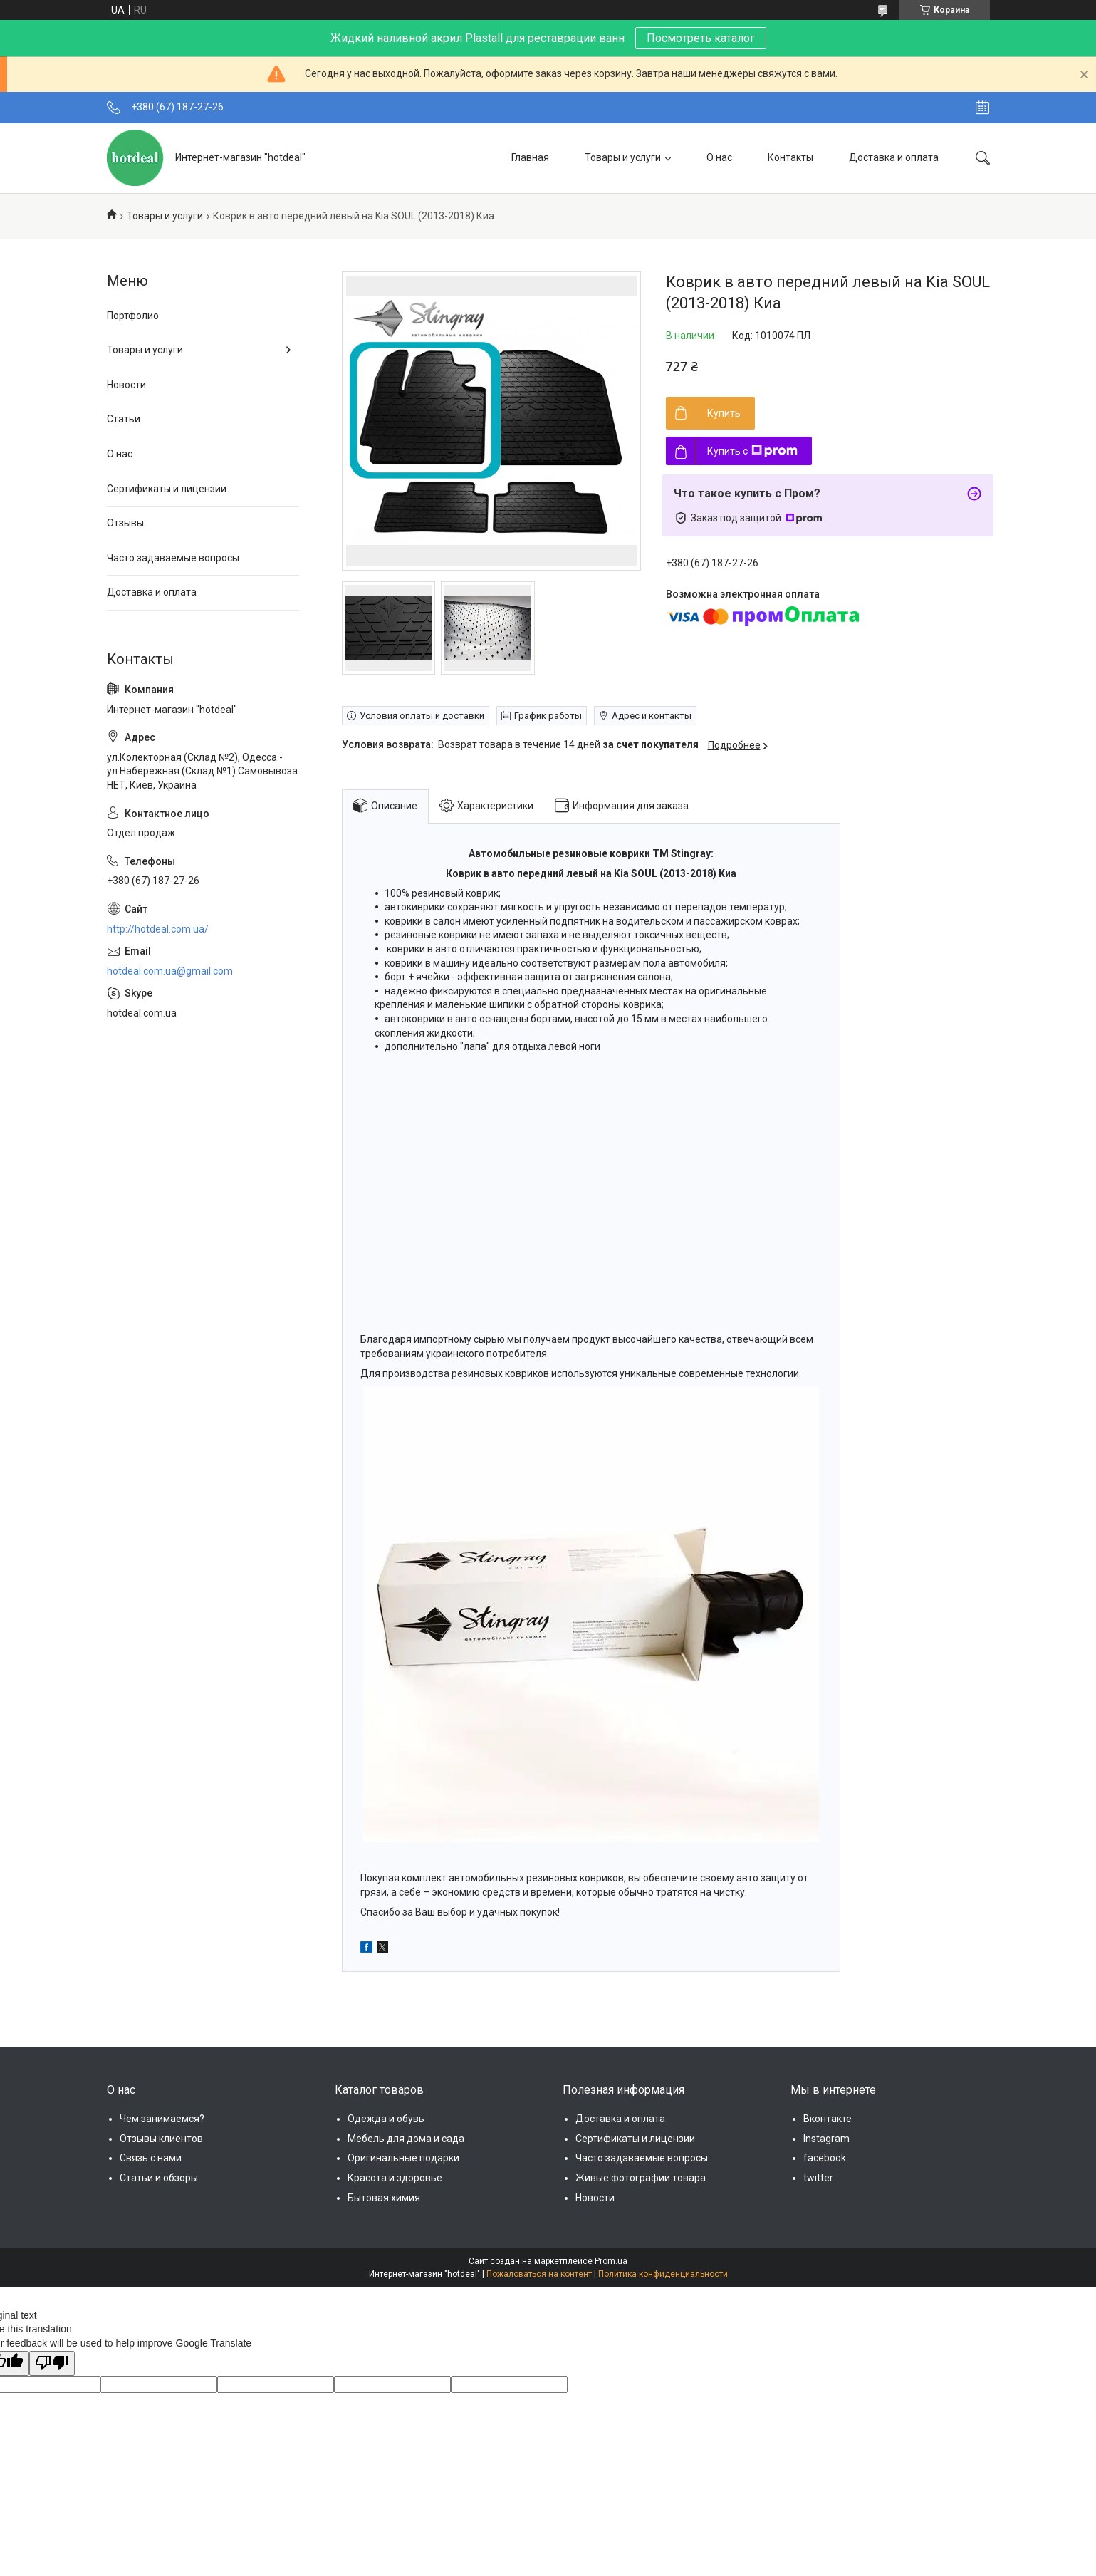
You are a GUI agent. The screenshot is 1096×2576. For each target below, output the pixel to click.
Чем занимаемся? (162, 2118)
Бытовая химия (384, 2197)
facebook (824, 2158)
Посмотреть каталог (701, 38)
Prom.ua (611, 2261)
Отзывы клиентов (161, 2138)
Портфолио (133, 315)
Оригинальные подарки (403, 2158)
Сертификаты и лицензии (166, 488)
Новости (126, 384)
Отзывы (125, 523)
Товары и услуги (623, 157)
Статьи (123, 419)
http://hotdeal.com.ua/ (158, 929)
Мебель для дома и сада (406, 2138)
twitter (818, 2177)
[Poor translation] (52, 2364)
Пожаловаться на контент (539, 2274)
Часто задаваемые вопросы (173, 558)
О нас (719, 157)
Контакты (790, 157)
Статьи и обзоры (159, 2177)
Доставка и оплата (894, 157)
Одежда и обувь (386, 2118)
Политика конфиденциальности (663, 2274)
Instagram (826, 2138)
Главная (530, 157)
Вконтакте (827, 2118)
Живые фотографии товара (640, 2177)
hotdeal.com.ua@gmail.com (170, 971)
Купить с (752, 451)
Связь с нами (151, 2158)
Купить (724, 413)
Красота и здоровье (395, 2177)
